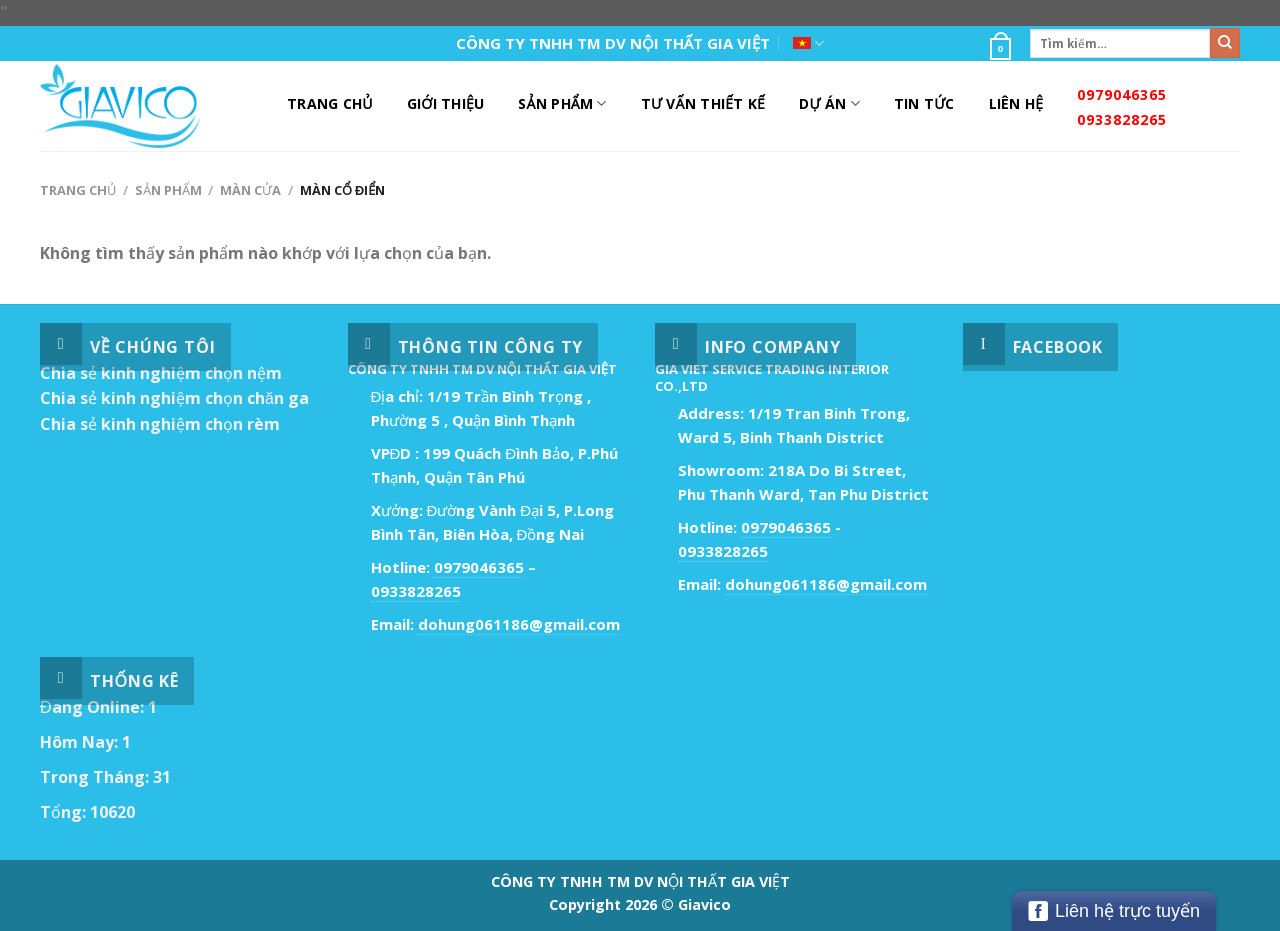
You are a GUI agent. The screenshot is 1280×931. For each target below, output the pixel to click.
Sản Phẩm (562, 104)
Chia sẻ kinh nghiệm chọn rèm (160, 424)
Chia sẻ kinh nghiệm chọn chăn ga (174, 398)
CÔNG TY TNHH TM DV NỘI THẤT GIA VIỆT (613, 43)
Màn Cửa (250, 190)
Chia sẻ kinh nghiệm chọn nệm (161, 373)
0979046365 (1122, 94)
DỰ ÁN (829, 104)
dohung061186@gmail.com (519, 624)
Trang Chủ (330, 103)
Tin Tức (924, 103)
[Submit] (1225, 43)
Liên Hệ (1016, 103)
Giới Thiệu (446, 103)
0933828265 (1122, 119)
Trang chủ (78, 190)
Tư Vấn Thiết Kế (703, 103)
